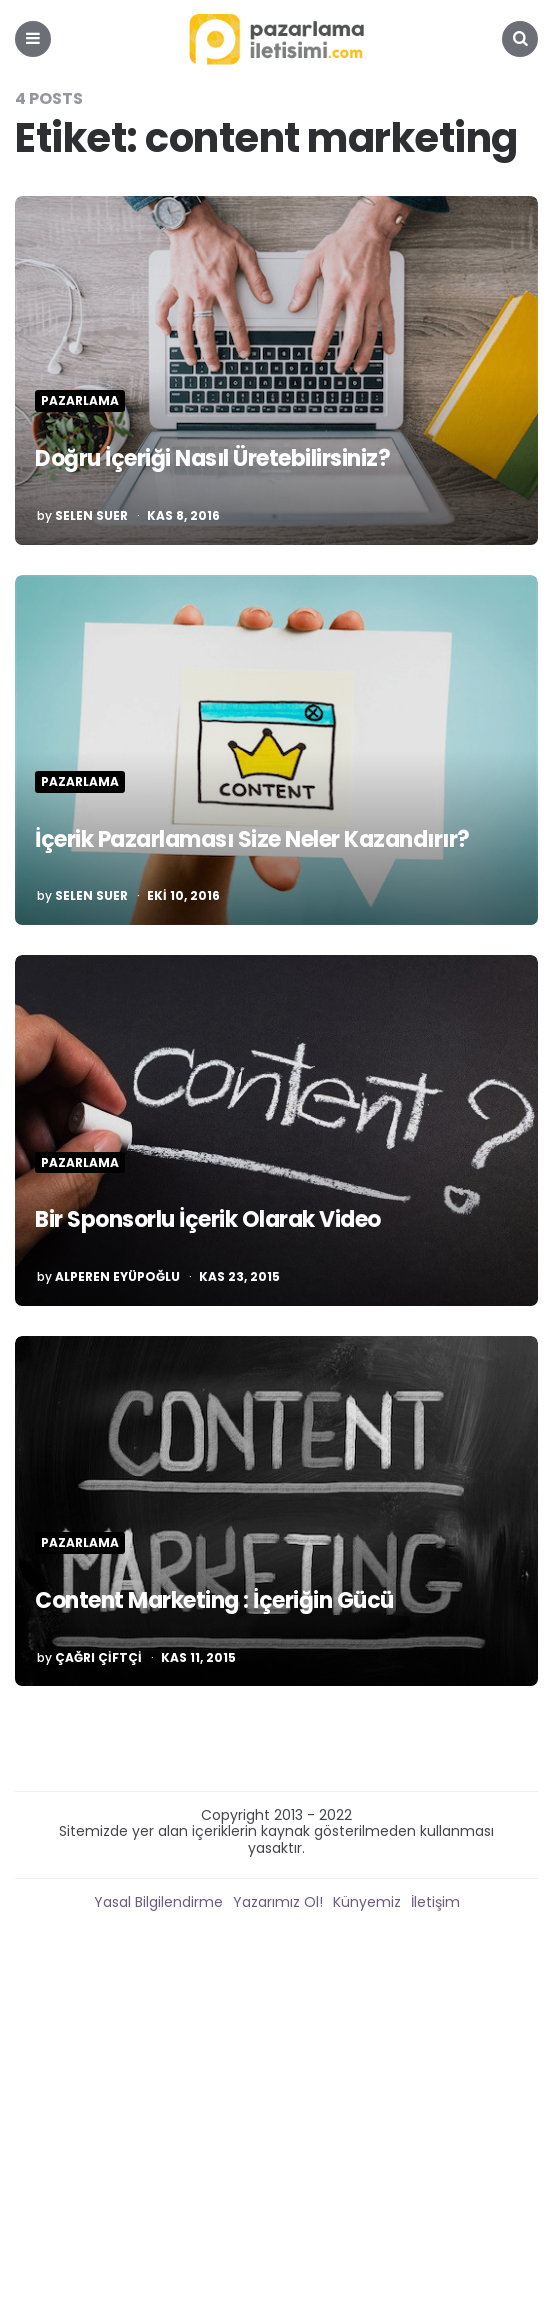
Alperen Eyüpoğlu (117, 1277)
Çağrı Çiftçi (98, 1658)
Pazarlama (80, 401)
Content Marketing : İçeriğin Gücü (214, 1600)
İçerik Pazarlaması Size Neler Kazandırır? (252, 839)
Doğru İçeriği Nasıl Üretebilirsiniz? (212, 458)
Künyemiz (367, 1902)
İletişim (435, 1902)
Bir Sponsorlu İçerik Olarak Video (208, 1219)
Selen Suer (91, 516)
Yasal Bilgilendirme (158, 1902)
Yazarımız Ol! (278, 1902)
